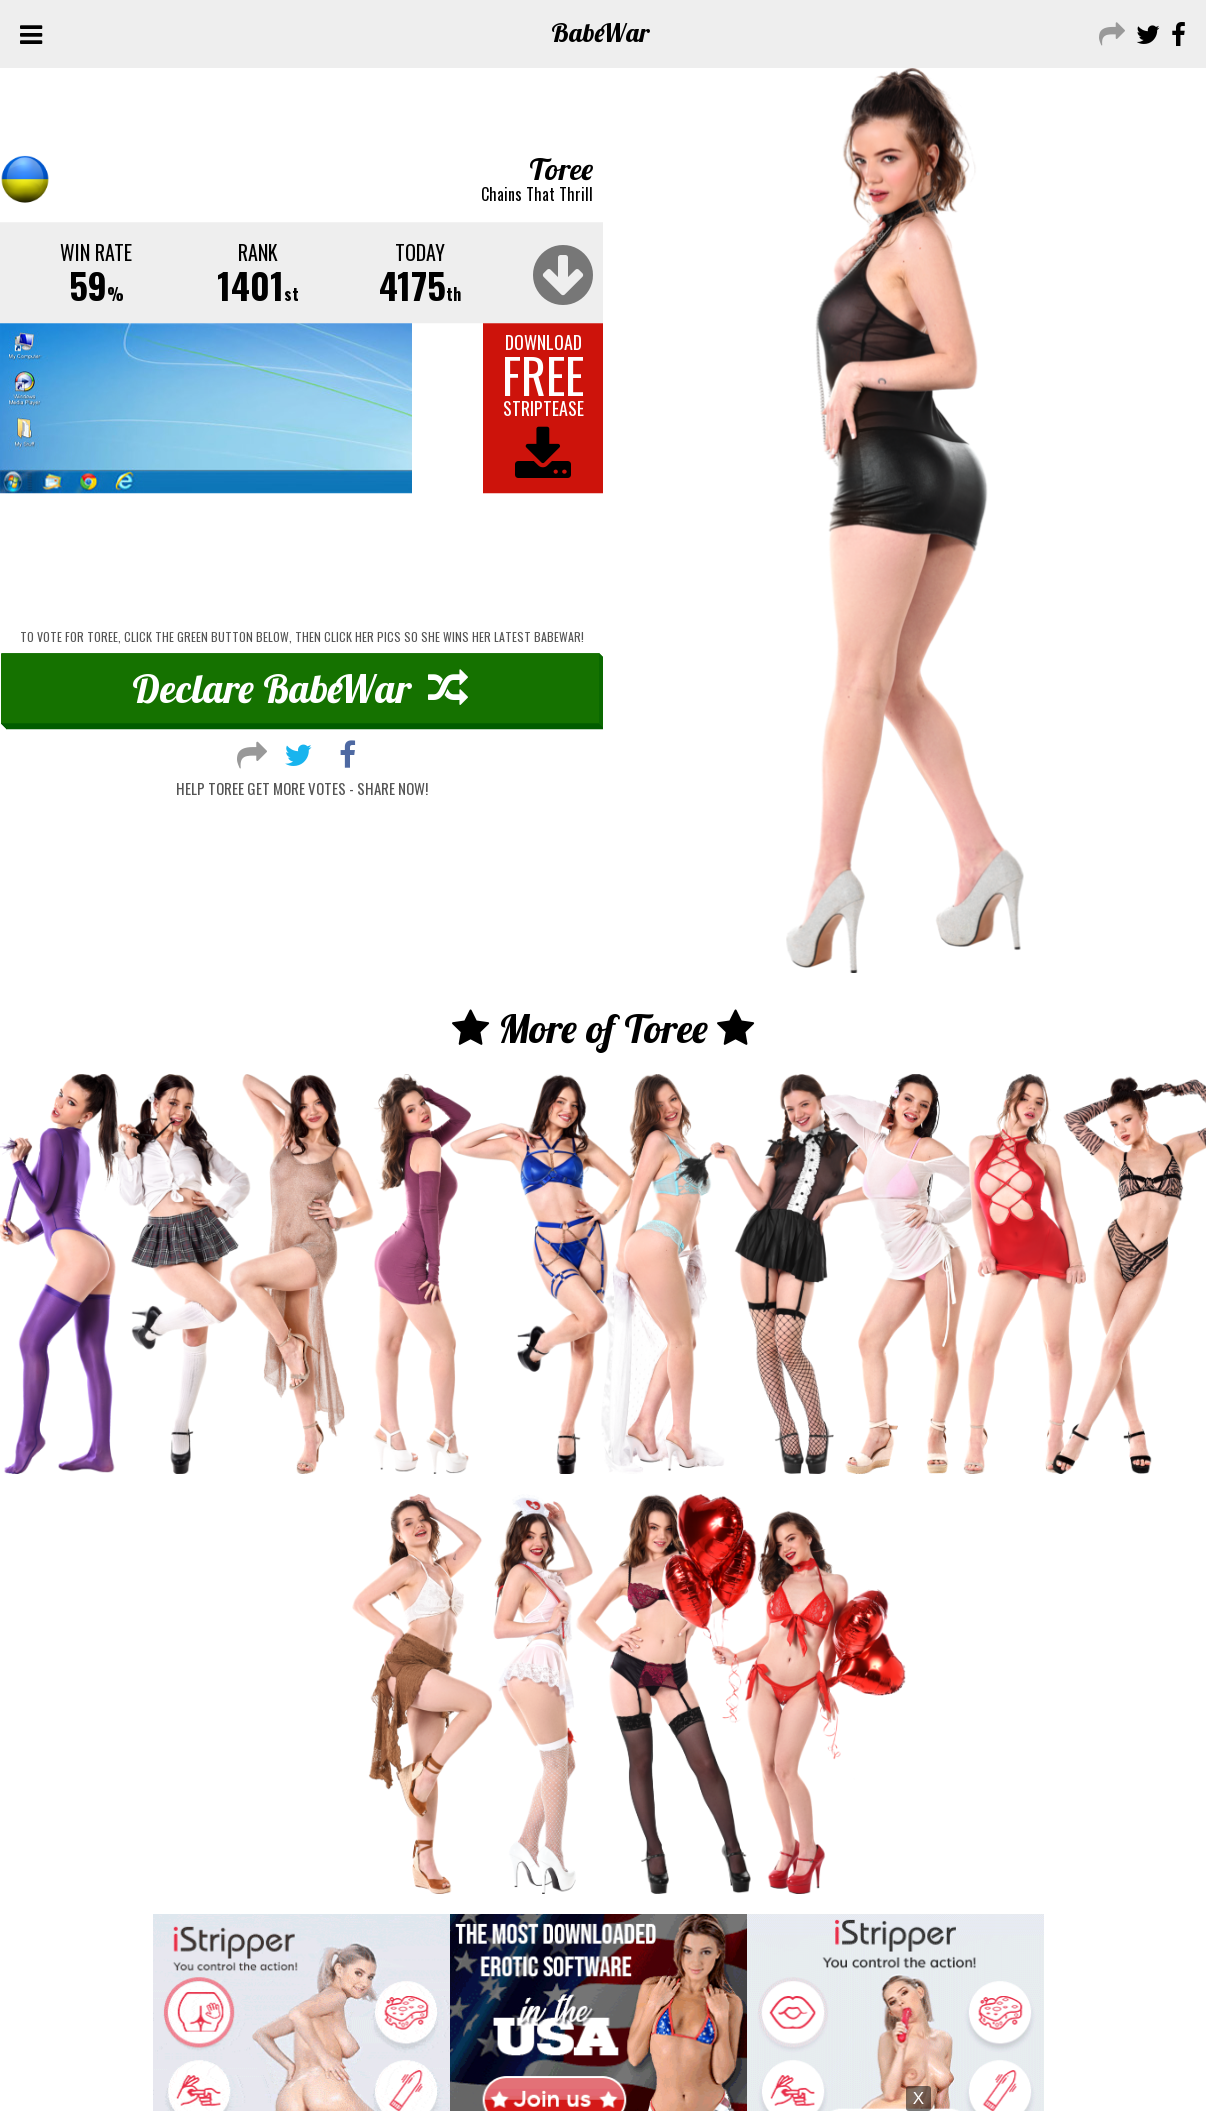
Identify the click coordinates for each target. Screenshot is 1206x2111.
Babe (600, 32)
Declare (300, 688)
